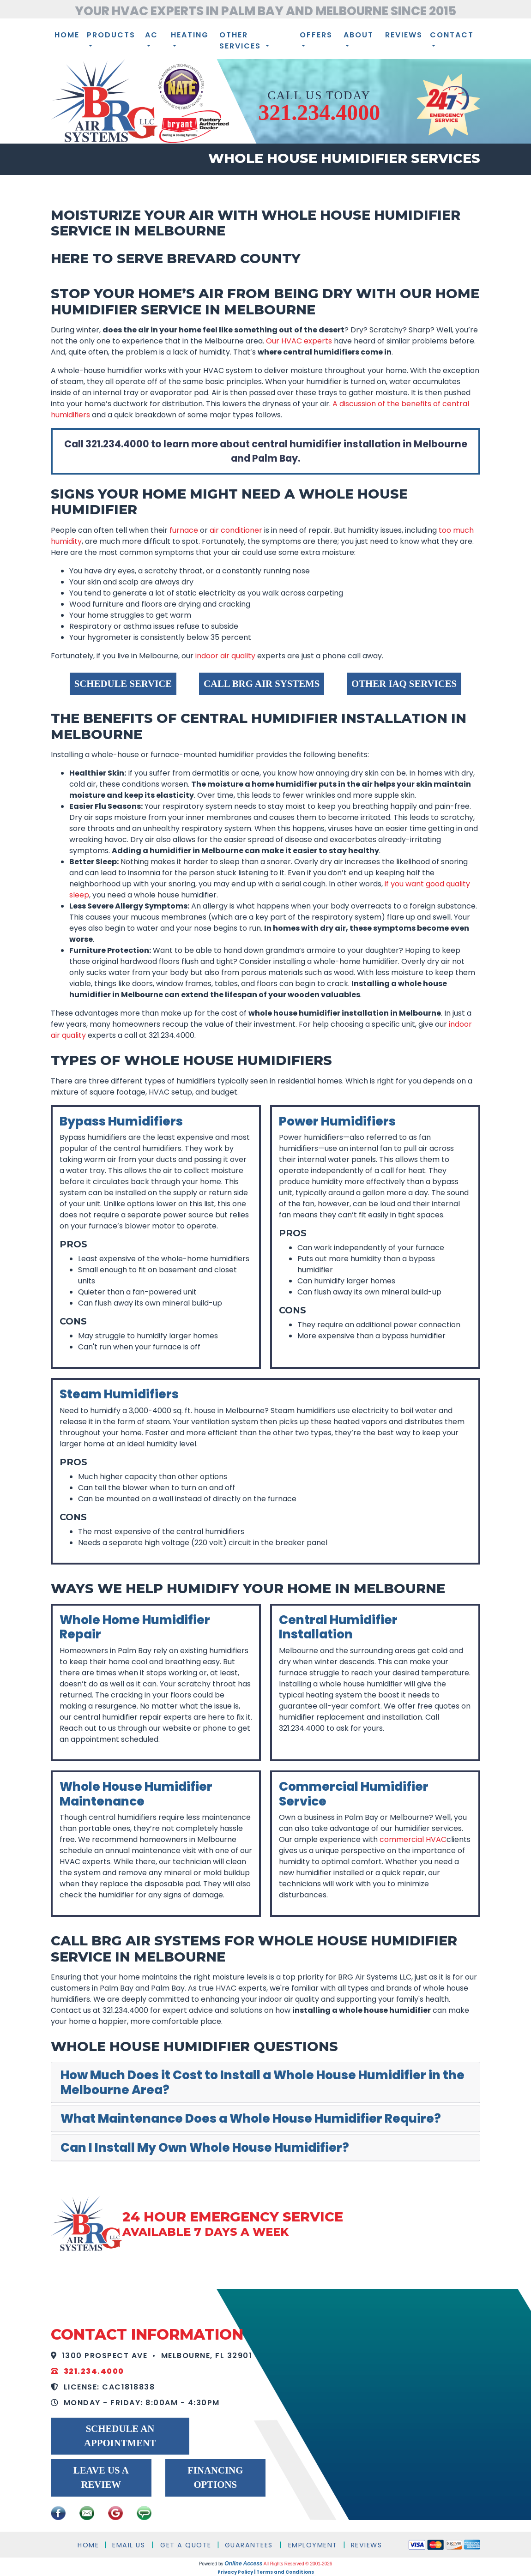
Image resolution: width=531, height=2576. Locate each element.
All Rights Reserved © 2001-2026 (298, 2563)
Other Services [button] (241, 40)
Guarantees (249, 2545)
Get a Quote (185, 2545)
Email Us (128, 2545)
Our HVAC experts (299, 341)
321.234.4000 (319, 112)
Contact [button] (452, 35)
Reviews (403, 35)
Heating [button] (190, 35)
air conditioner (236, 530)
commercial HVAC (413, 1839)
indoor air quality (225, 655)
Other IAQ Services (404, 683)
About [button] (359, 35)
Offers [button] (316, 35)
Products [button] (111, 35)
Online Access (243, 2563)
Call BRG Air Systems (262, 683)
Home (66, 35)
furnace (183, 530)
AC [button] (151, 35)
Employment (313, 2545)
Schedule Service (123, 683)
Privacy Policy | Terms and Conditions (265, 2572)
